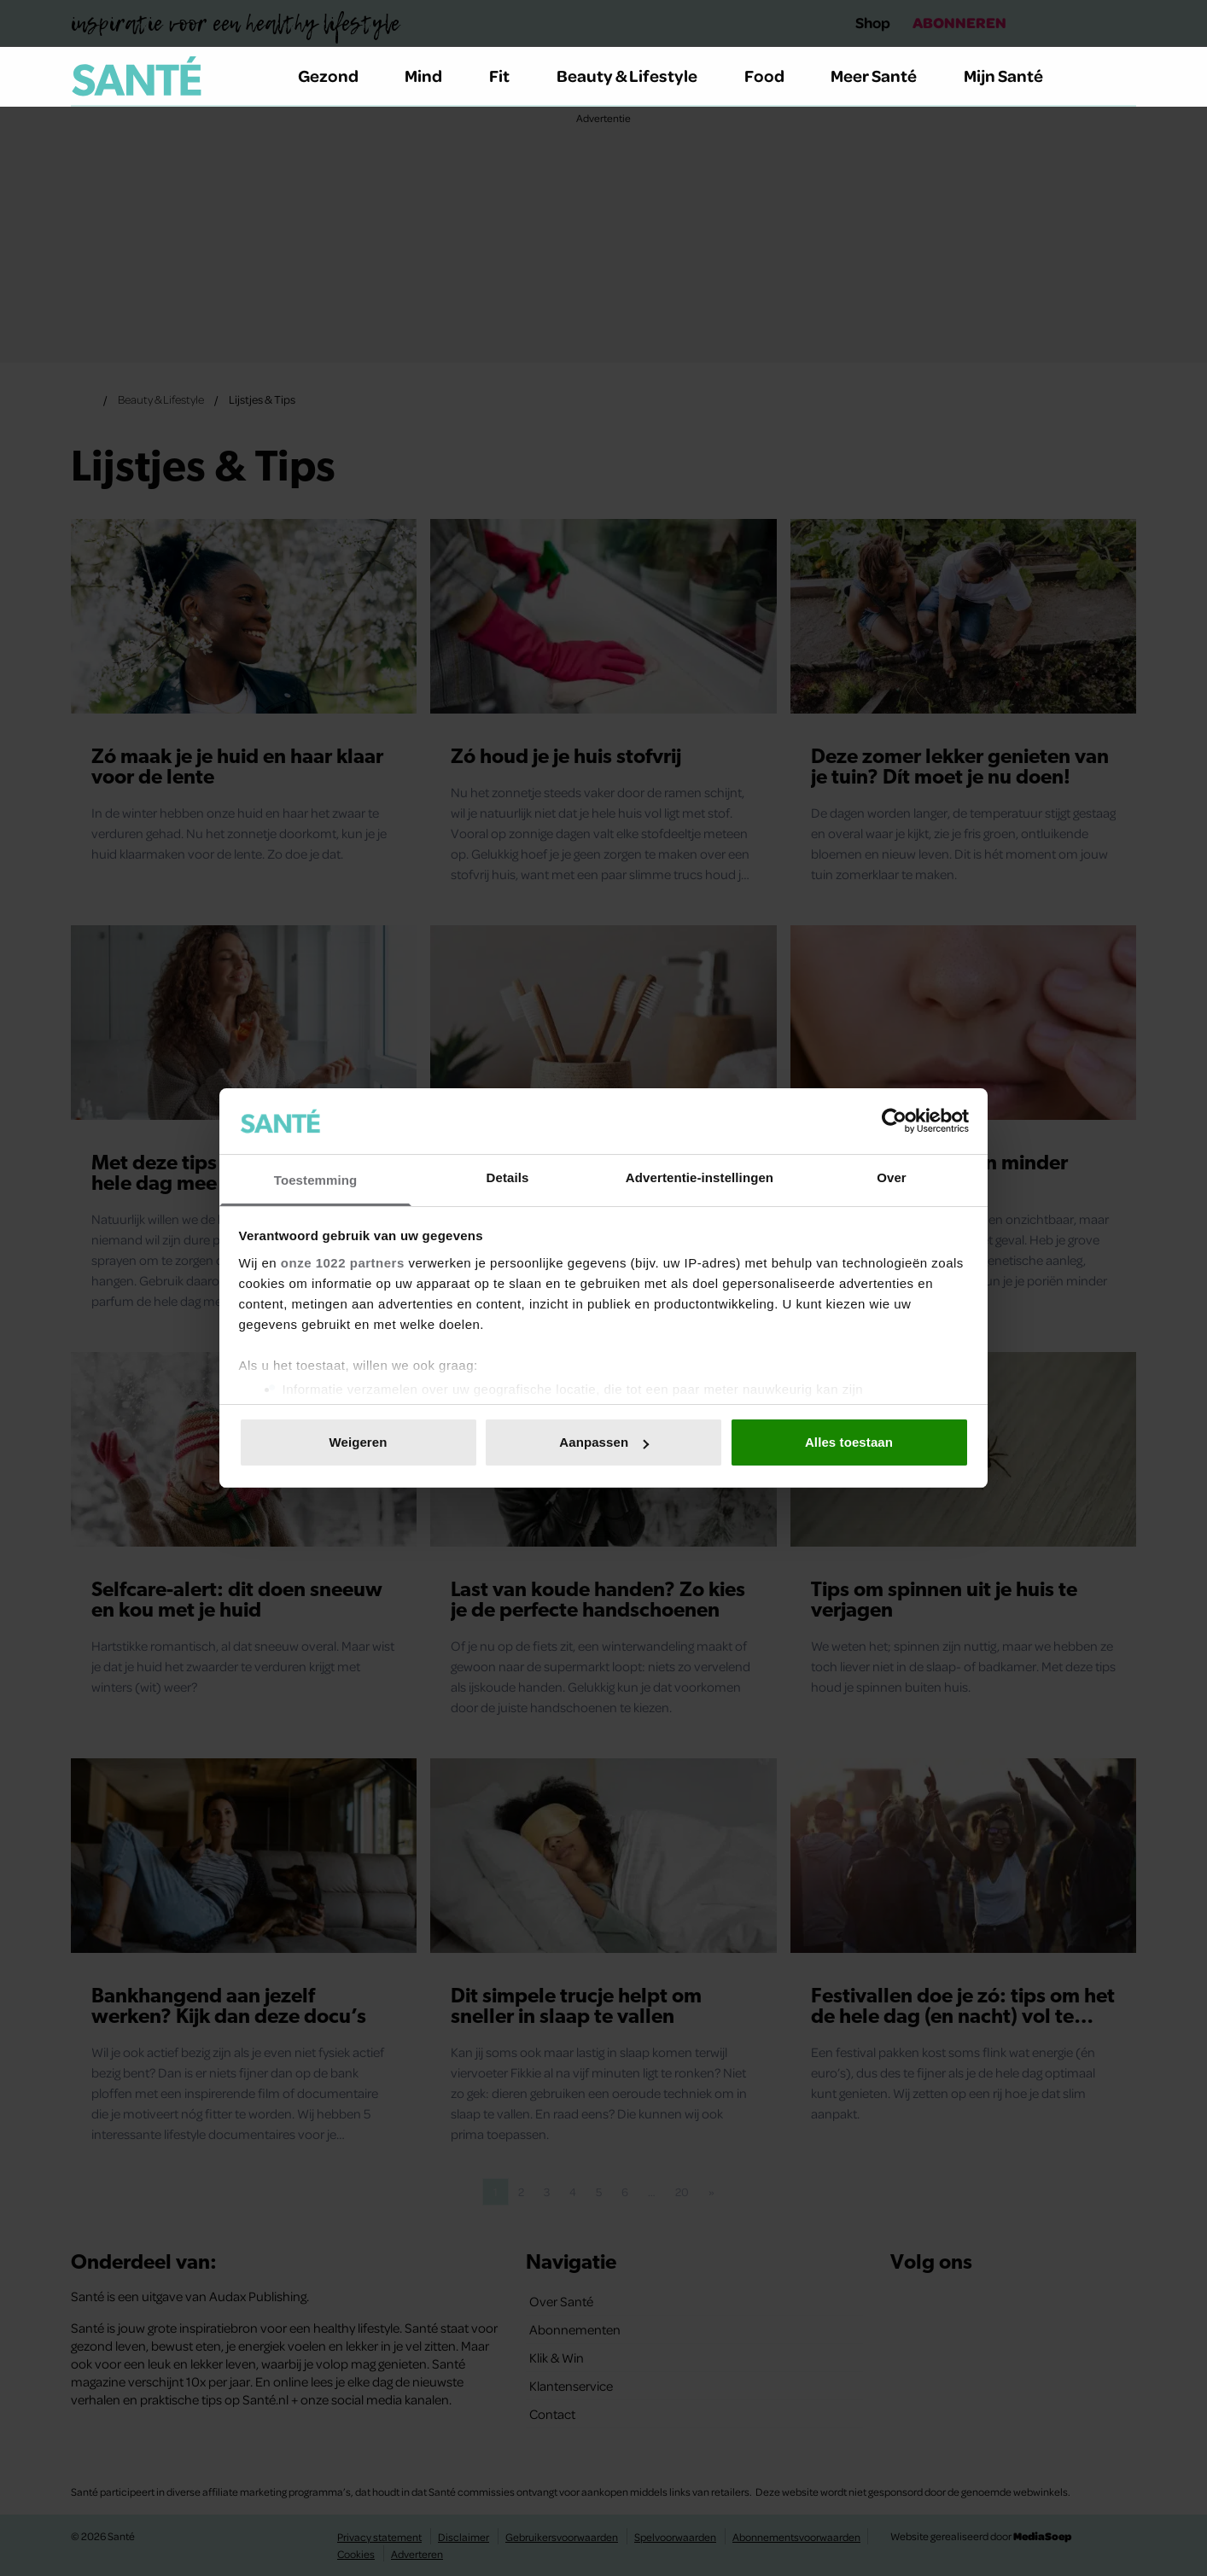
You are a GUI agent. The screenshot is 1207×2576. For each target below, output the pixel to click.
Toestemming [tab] (316, 1180)
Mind (433, 75)
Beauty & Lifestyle (637, 75)
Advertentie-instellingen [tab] (699, 1177)
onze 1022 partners (343, 1263)
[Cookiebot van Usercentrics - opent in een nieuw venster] (894, 1121)
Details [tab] (508, 1177)
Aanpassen (604, 1442)
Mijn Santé (1016, 75)
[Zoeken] (1122, 76)
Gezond (338, 75)
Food (774, 75)
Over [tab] (892, 1177)
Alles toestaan (849, 1442)
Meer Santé (883, 75)
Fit (509, 75)
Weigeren (358, 1442)
